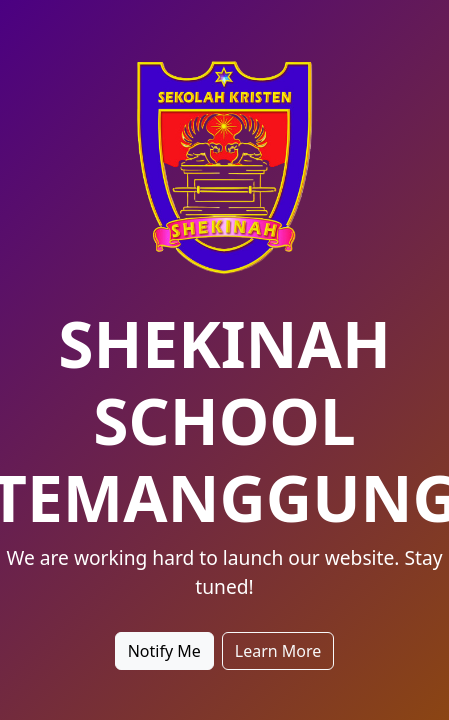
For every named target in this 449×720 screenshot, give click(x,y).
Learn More (278, 651)
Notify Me (164, 651)
